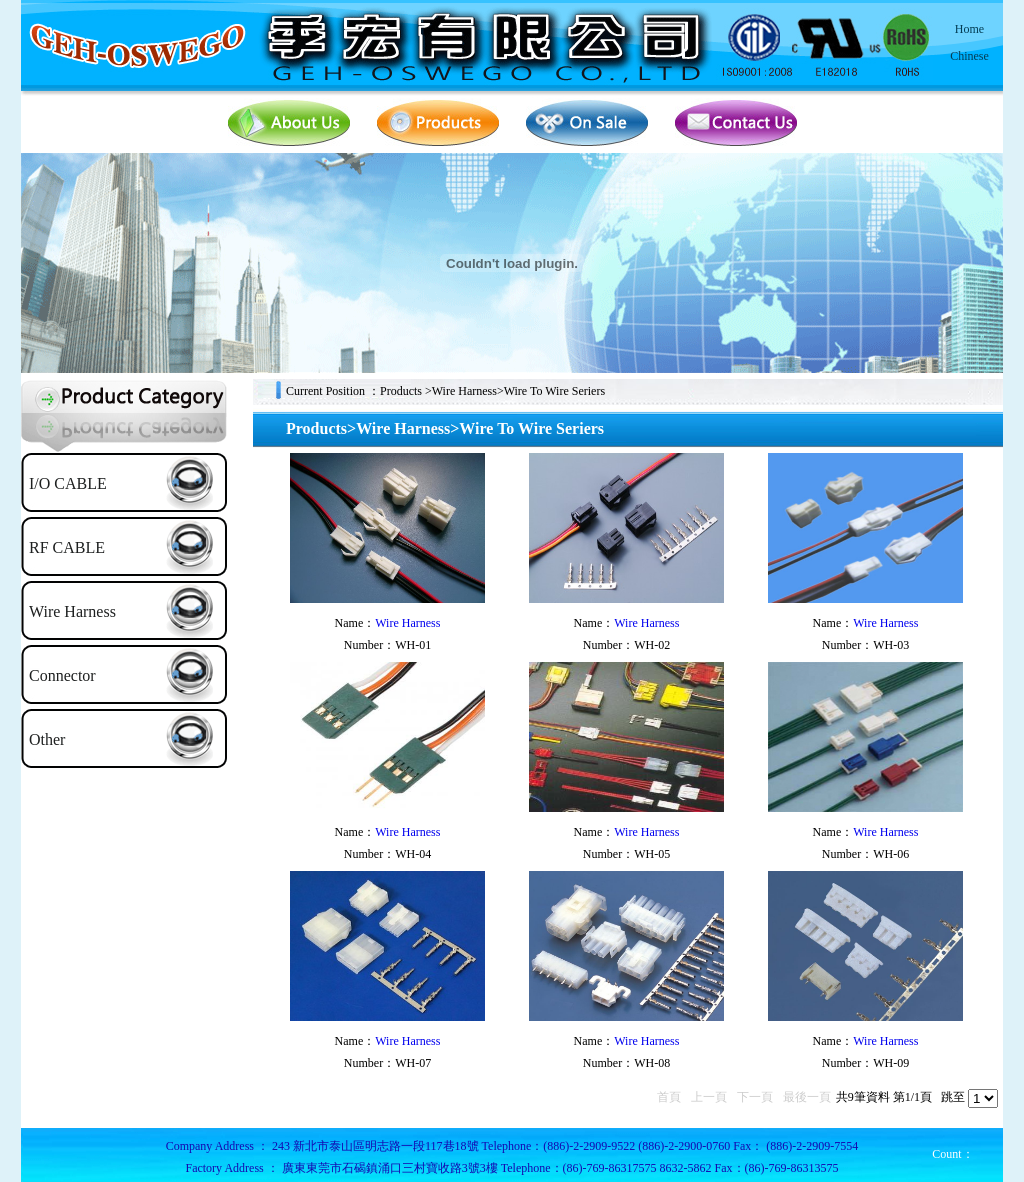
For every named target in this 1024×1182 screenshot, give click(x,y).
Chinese (969, 56)
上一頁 (709, 1097)
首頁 (669, 1097)
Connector (62, 675)
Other (47, 739)
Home (969, 29)
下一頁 (755, 1097)
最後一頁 (807, 1097)
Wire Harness (72, 611)
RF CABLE (67, 547)
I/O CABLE (68, 483)
